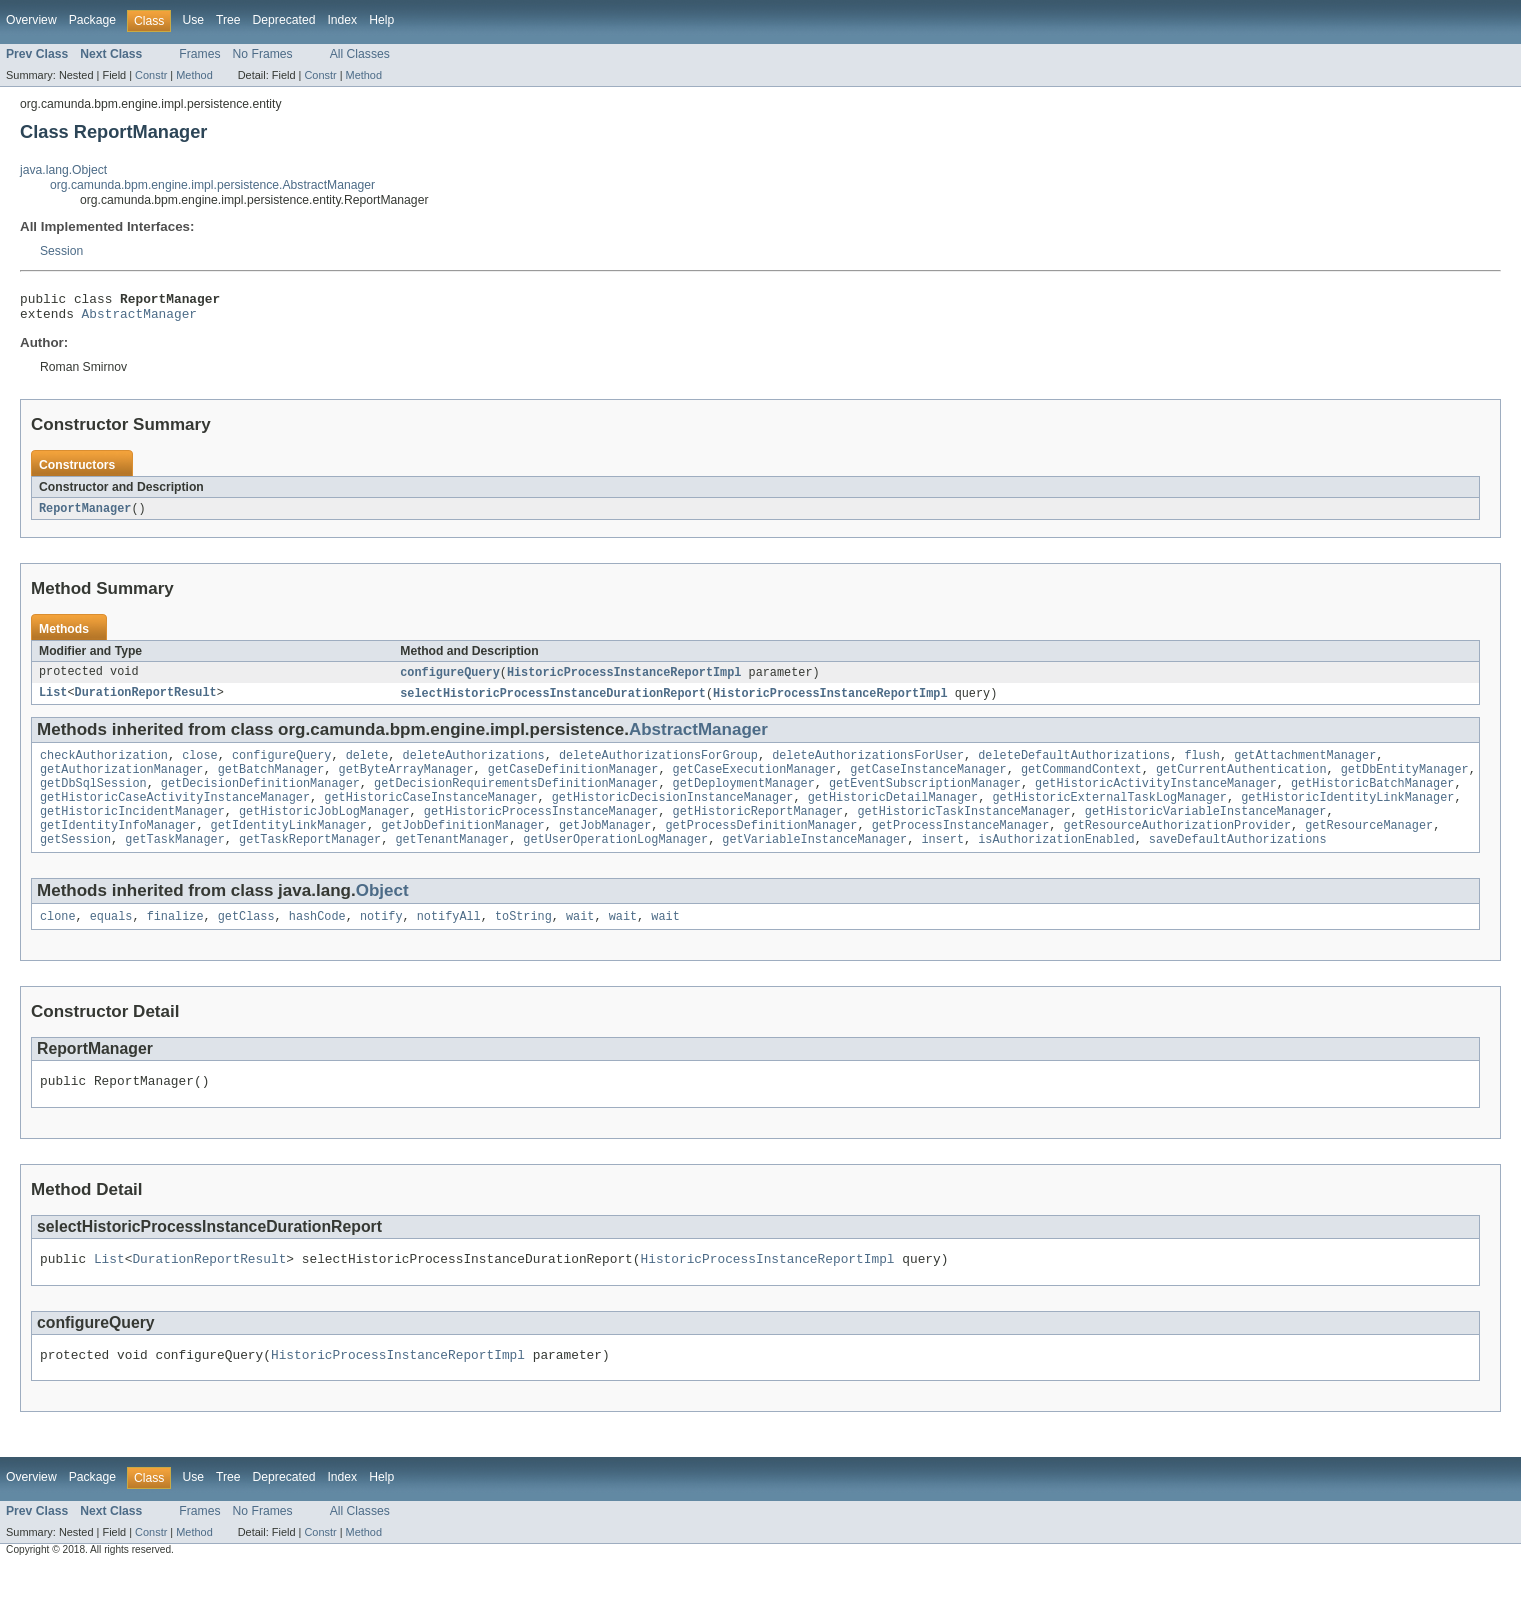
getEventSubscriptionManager (925, 798)
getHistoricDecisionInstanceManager (673, 814)
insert (942, 862)
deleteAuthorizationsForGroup (658, 766)
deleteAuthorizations (473, 766)
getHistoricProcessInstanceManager (541, 830)
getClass (246, 941)
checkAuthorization (104, 766)
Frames (199, 54)
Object (382, 913)
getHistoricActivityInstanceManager (1156, 798)
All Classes (360, 54)
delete (367, 766)
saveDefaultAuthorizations (1238, 862)
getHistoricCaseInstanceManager (430, 814)
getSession (75, 862)
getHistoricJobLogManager (324, 830)
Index (342, 20)
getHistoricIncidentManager (132, 830)
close (200, 766)
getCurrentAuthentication (1241, 782)
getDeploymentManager (743, 798)
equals (111, 941)
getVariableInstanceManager (814, 862)
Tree (228, 20)
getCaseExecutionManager (754, 782)
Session (61, 251)
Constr (151, 75)
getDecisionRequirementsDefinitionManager (516, 798)
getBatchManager (271, 782)
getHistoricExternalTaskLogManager (1109, 814)
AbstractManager (139, 319)
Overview (31, 20)
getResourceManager (1369, 846)
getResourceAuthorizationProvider (1176, 846)
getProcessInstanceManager (961, 846)
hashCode (317, 941)
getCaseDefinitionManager (573, 782)
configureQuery (450, 680)
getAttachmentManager (1305, 766)
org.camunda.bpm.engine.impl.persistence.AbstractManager (212, 185)
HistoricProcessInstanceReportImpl (624, 680)
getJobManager (605, 846)
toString (523, 941)
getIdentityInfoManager (118, 846)
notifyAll (449, 941)
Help (381, 20)
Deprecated (284, 20)
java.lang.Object (63, 170)
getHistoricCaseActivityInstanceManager (175, 814)
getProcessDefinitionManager (761, 846)
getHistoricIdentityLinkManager (1347, 814)
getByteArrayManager (405, 782)
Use (193, 20)
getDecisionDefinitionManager (260, 798)
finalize (175, 941)
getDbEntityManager (1405, 782)
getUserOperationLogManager (615, 862)
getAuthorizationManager (121, 782)
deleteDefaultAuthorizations (1074, 766)
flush (1202, 766)
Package (92, 20)
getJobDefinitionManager (462, 846)
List (53, 702)
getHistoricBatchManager (1372, 798)
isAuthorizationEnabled (1056, 862)
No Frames (263, 54)
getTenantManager (452, 862)
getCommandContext (1081, 782)
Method (194, 75)
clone (58, 941)
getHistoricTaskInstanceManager (963, 830)
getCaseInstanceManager (928, 782)
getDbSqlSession (93, 798)
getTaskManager (175, 862)
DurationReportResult (146, 702)
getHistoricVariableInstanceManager (1206, 830)
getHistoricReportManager (758, 830)
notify (381, 941)
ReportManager (85, 515)
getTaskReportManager (310, 862)
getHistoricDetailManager (893, 814)
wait (580, 941)
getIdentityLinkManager (289, 846)
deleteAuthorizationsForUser (868, 766)
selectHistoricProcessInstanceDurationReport (553, 702)
